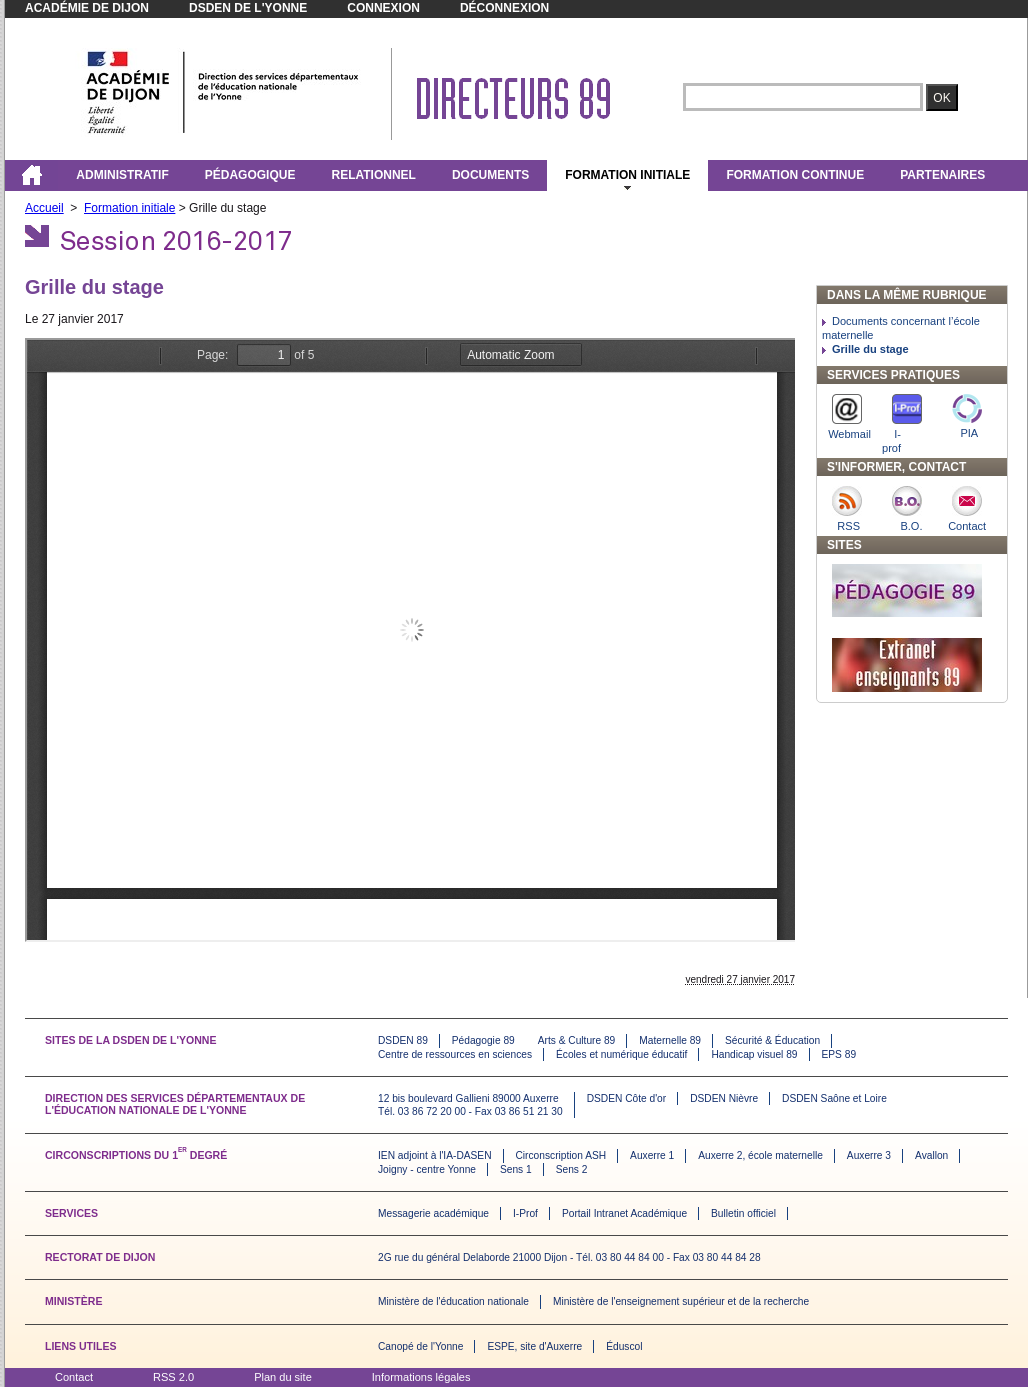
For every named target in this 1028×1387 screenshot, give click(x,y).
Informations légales (421, 1377)
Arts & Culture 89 (577, 1040)
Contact (74, 1377)
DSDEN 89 (403, 1040)
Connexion (383, 8)
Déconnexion (504, 8)
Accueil (44, 208)
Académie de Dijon (87, 8)
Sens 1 (516, 1169)
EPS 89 (839, 1054)
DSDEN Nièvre (724, 1098)
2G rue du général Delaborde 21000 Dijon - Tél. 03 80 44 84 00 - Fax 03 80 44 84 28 (569, 1257)
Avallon (931, 1155)
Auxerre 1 (652, 1155)
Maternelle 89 (670, 1040)
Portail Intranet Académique (624, 1213)
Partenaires (942, 175)
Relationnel (373, 175)
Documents (490, 175)
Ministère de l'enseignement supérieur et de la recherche (681, 1301)
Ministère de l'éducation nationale (453, 1301)
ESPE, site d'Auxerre (534, 1346)
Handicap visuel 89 (754, 1054)
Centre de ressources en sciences (455, 1054)
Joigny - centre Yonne (427, 1169)
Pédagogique (250, 175)
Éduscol (624, 1346)
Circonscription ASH (561, 1155)
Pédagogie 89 (483, 1040)
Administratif (122, 175)
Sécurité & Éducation (772, 1040)
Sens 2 (572, 1169)
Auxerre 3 (869, 1155)
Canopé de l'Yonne (420, 1346)
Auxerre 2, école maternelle (760, 1155)
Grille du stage (870, 349)
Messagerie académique (433, 1213)
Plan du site (283, 1377)
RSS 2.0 (173, 1377)
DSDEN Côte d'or (627, 1098)
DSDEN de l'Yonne (248, 8)
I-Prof (525, 1213)
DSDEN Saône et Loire (834, 1098)
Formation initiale (627, 175)
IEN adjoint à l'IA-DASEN (435, 1155)
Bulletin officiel (743, 1213)
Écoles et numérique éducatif (621, 1054)
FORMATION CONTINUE (795, 175)
